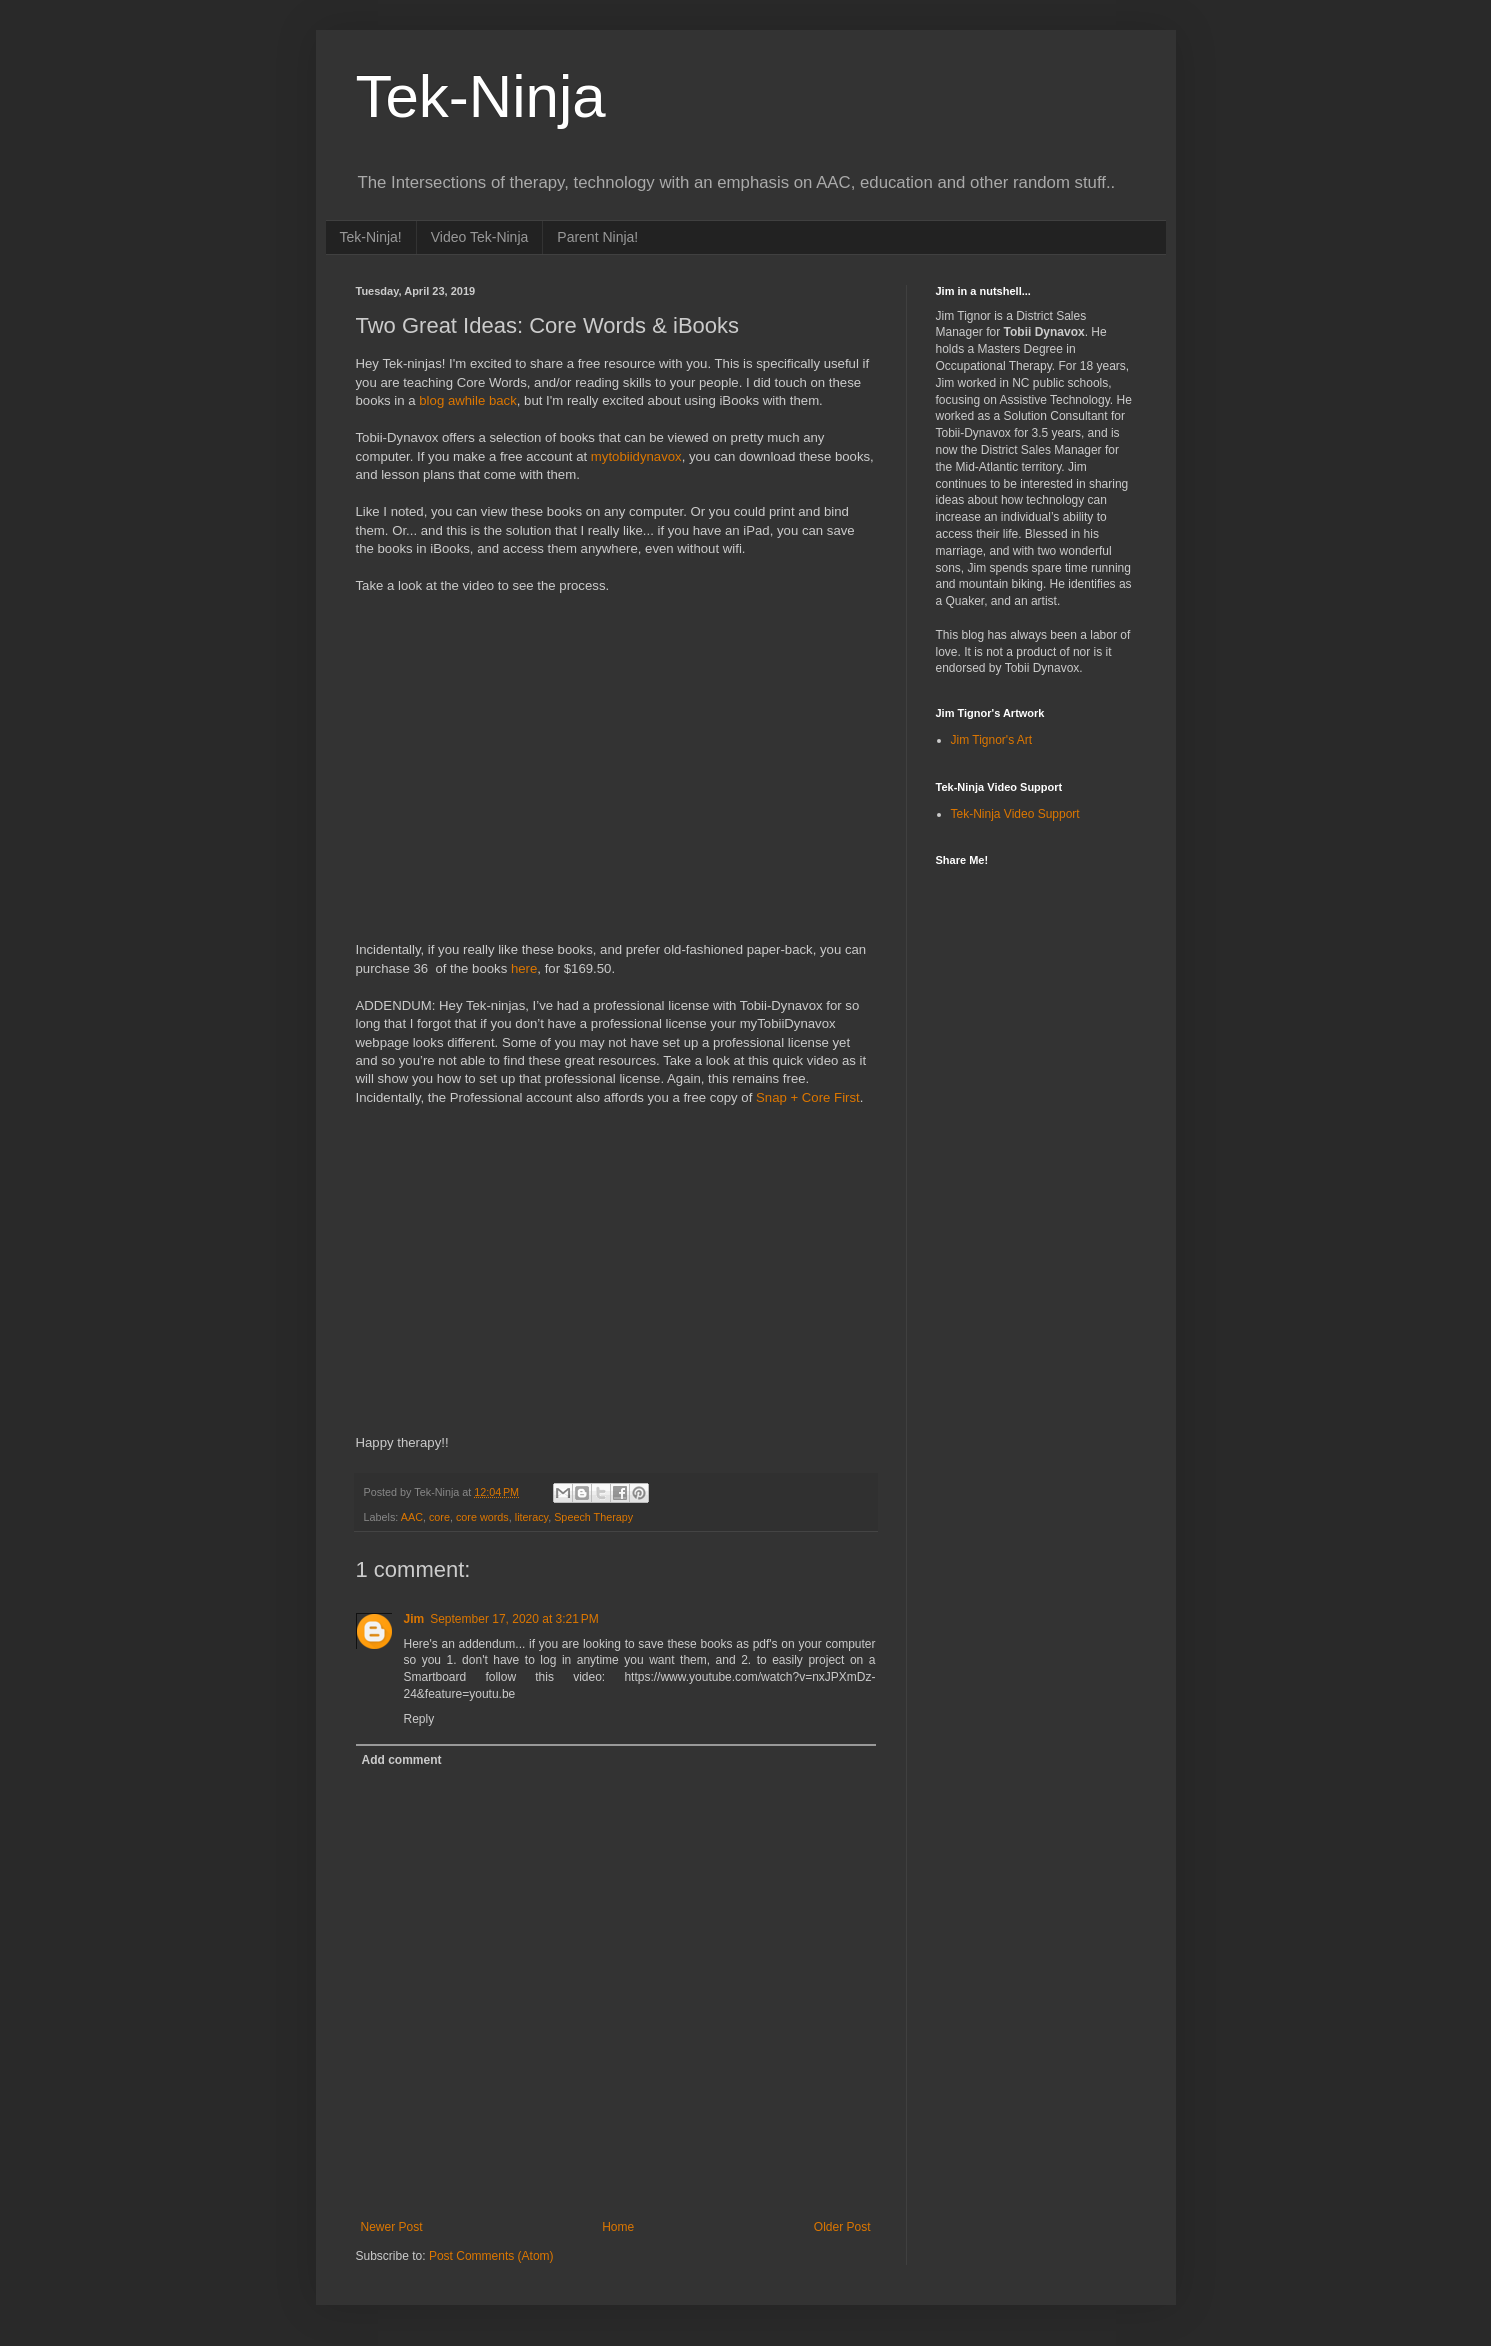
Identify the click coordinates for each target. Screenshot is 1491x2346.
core (439, 1517)
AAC (412, 1517)
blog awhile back (468, 400)
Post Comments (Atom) (491, 2256)
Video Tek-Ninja (480, 237)
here (524, 968)
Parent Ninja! (597, 237)
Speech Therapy (593, 1517)
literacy (531, 1517)
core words (482, 1517)
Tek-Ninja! (371, 237)
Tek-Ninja (481, 96)
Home (618, 2227)
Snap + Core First (808, 1097)
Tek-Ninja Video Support (1015, 814)
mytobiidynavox (636, 456)
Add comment (402, 1760)
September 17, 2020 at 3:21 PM (514, 1619)
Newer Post (392, 2227)
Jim (414, 1619)
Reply (419, 1719)
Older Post (842, 2227)
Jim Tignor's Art (992, 740)
